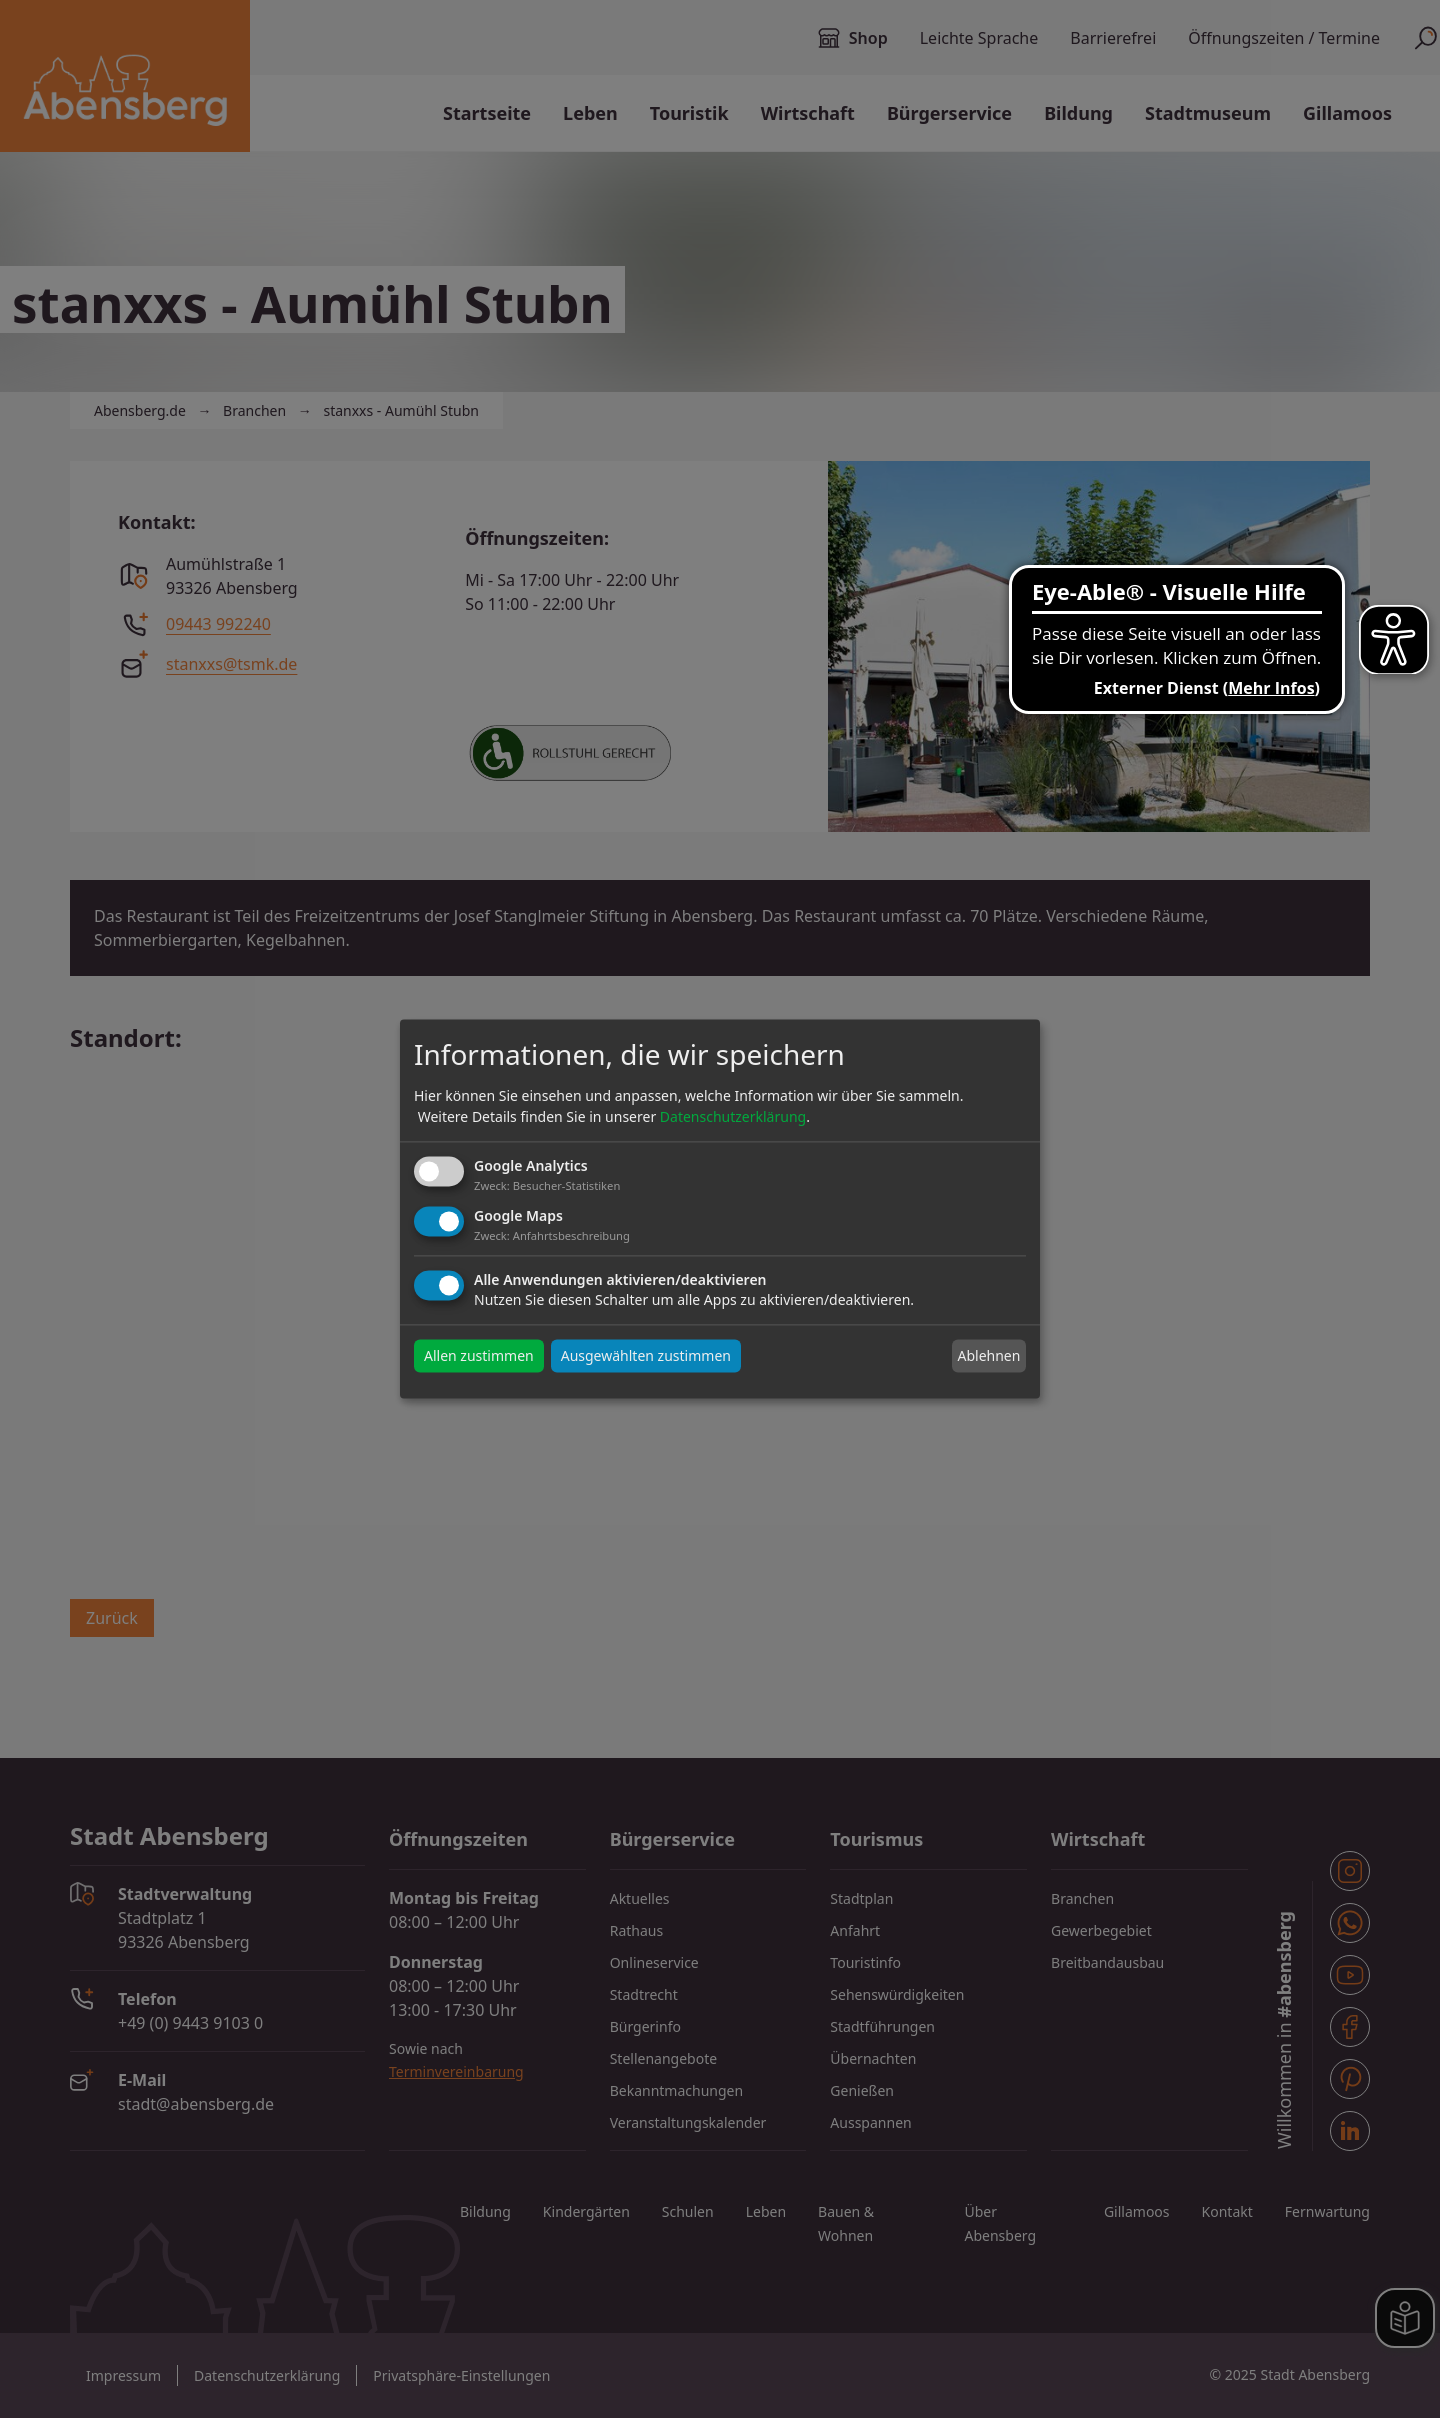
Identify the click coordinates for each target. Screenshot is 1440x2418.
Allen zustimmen (479, 1356)
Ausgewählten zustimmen (646, 1356)
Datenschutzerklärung (733, 1116)
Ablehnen (988, 1355)
